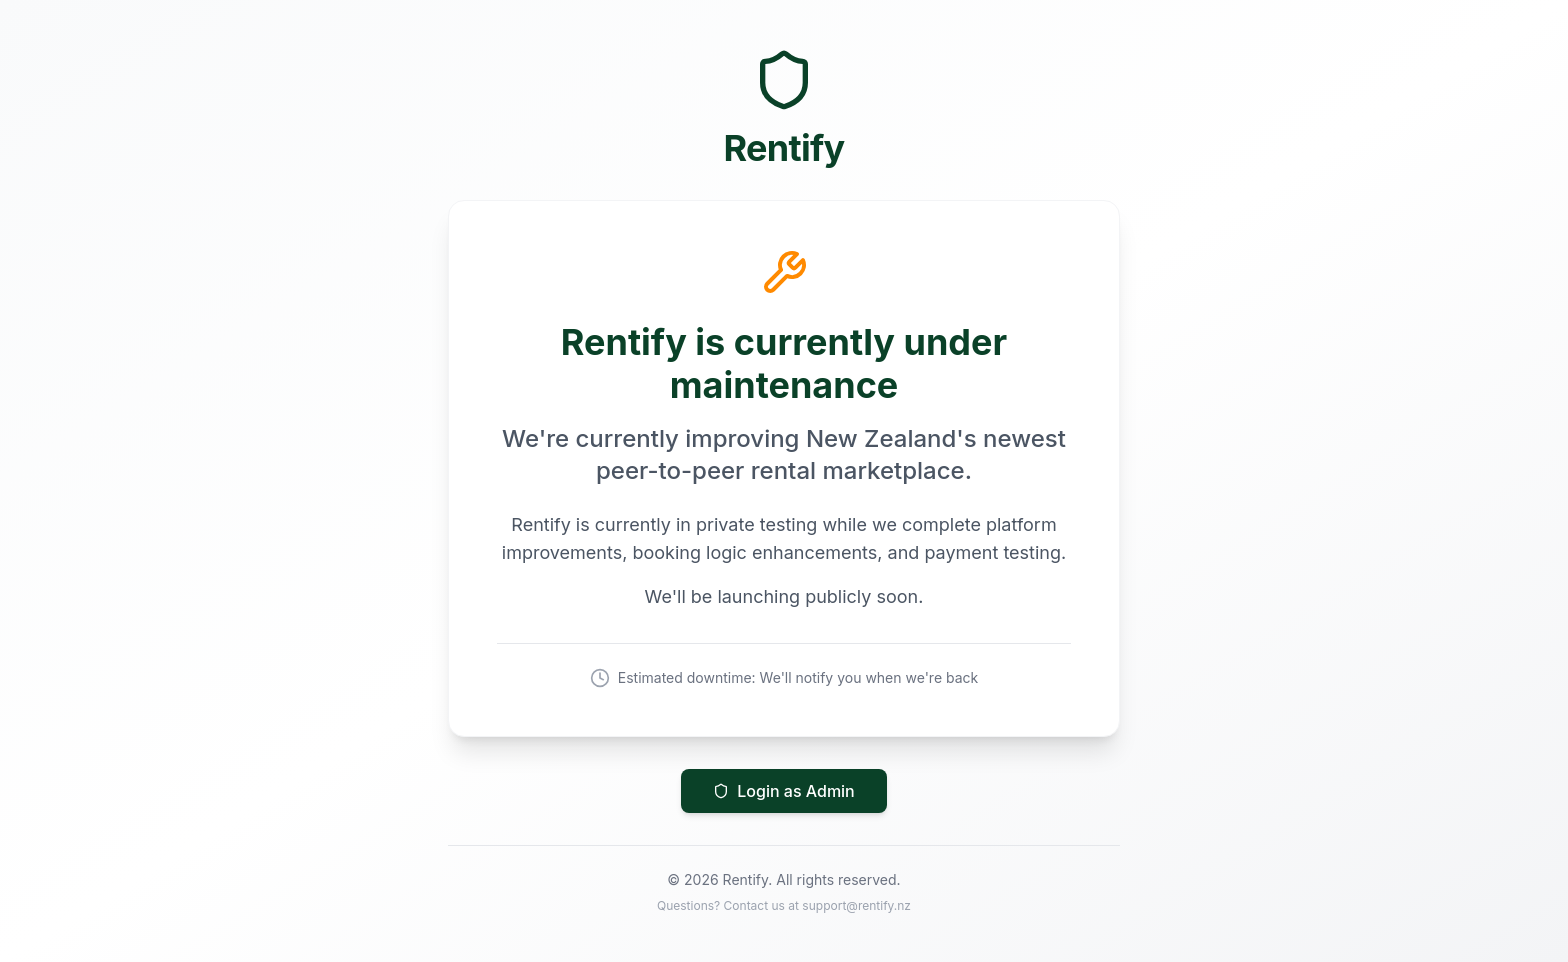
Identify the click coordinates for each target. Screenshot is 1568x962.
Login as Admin (784, 791)
